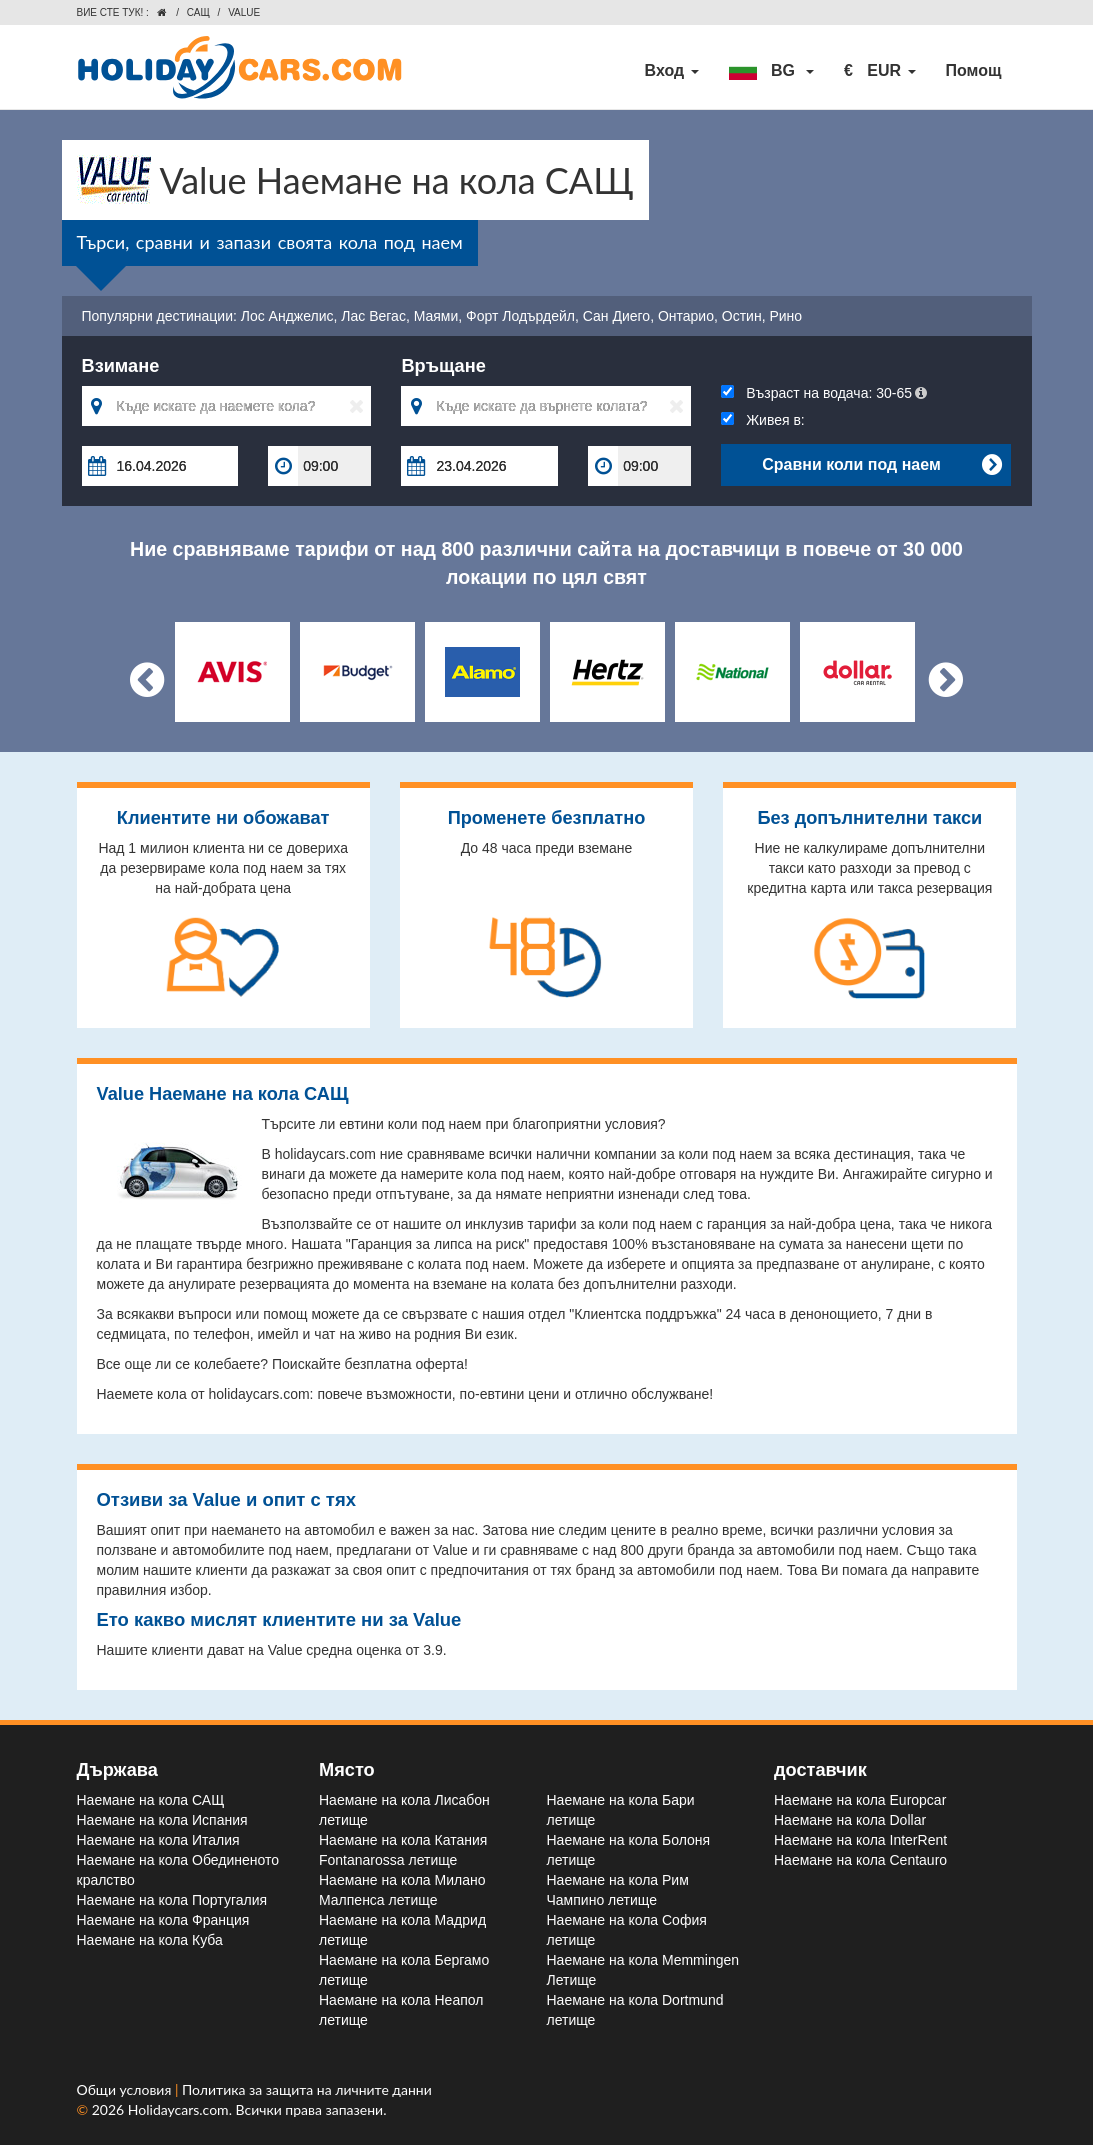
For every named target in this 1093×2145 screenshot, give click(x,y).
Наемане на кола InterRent (860, 1840)
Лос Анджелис (287, 316)
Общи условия (126, 2089)
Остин (742, 316)
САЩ (198, 12)
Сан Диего (616, 316)
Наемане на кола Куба (150, 1940)
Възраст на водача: (824, 393)
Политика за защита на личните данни (307, 2089)
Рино (785, 316)
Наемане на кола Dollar (850, 1820)
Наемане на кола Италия (158, 1840)
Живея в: (762, 420)
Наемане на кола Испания (162, 1820)
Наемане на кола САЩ (151, 1800)
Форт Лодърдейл (520, 316)
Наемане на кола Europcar (860, 1800)
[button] (771, 71)
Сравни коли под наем (881, 465)
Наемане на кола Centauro (860, 1860)
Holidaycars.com (178, 2109)
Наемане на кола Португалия (172, 1900)
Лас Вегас (373, 316)
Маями (436, 316)
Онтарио (686, 316)
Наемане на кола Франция (163, 1920)
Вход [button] (672, 70)
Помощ (974, 70)
